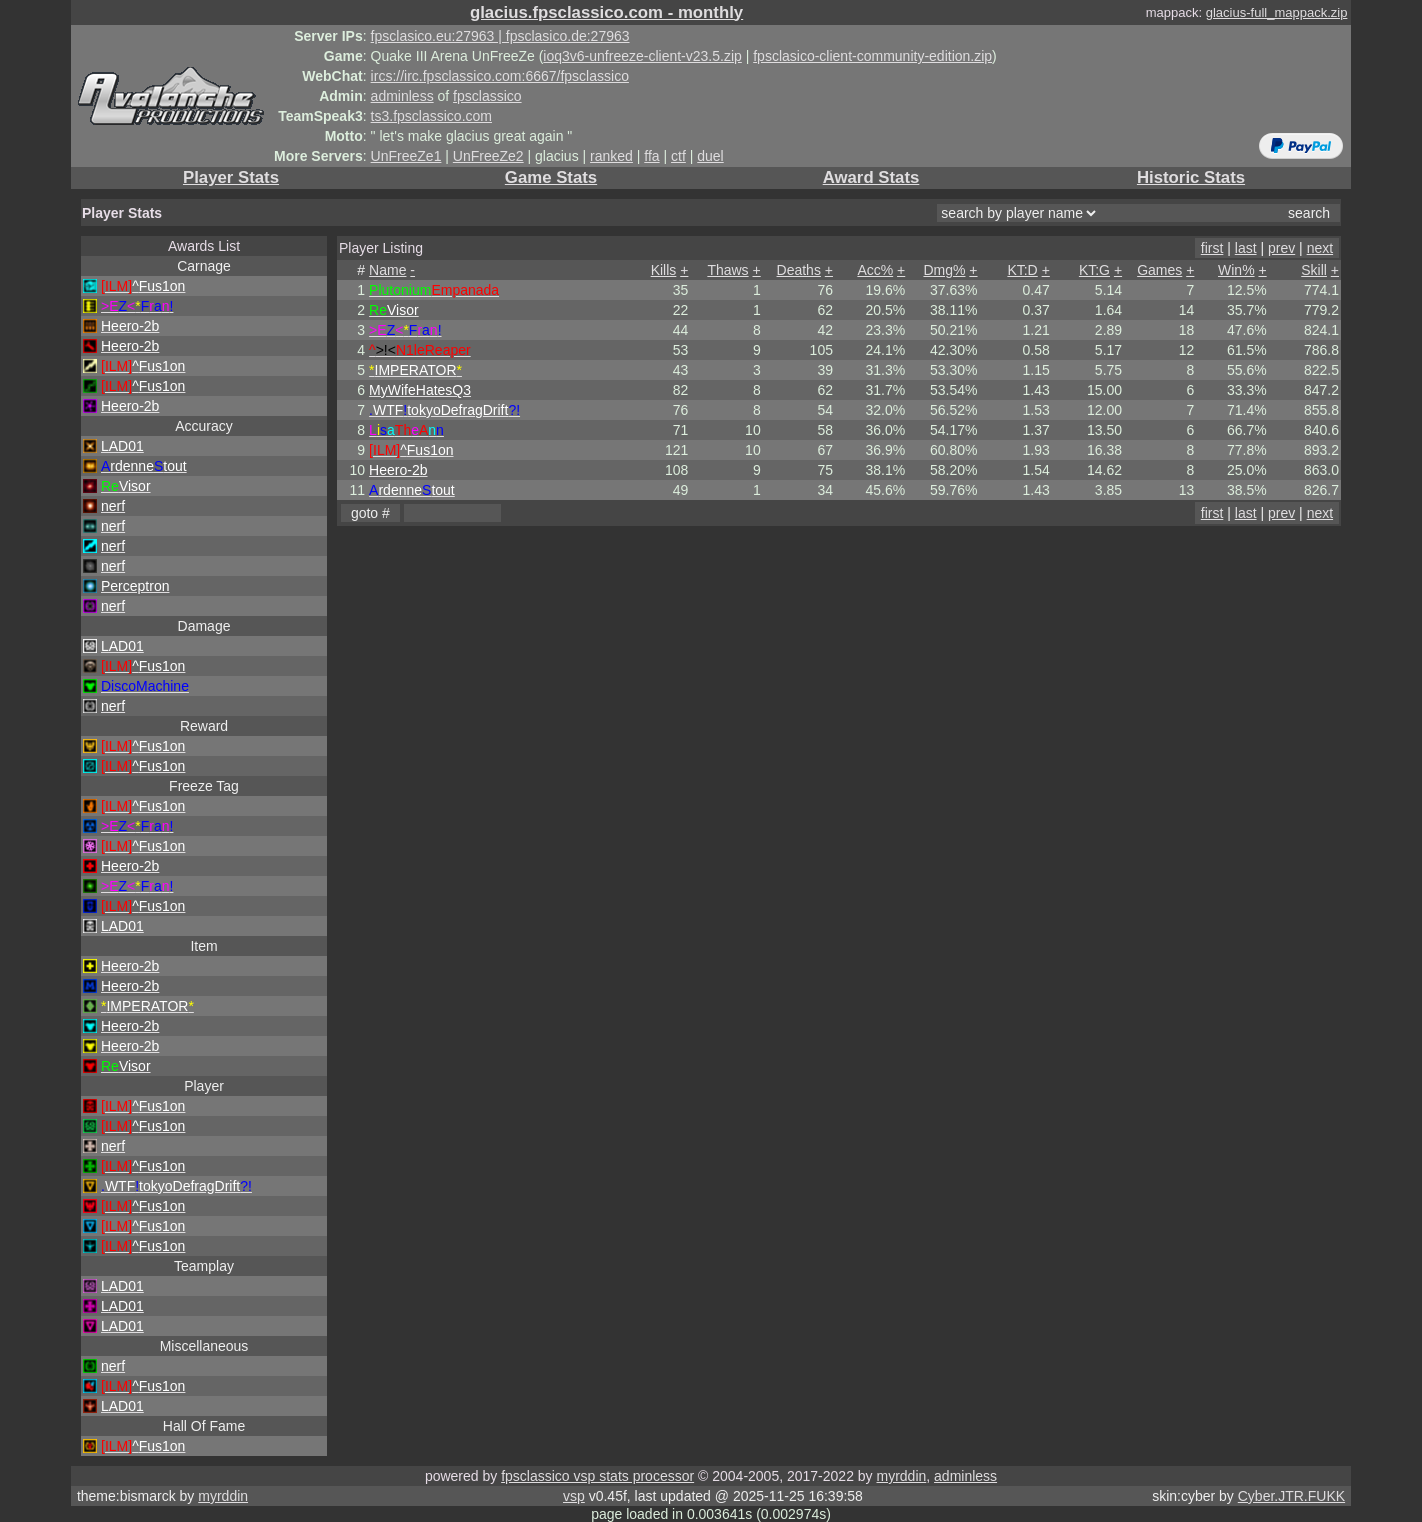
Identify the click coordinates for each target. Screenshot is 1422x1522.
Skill (1314, 270)
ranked (611, 156)
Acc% (875, 270)
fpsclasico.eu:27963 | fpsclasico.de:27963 (500, 36)
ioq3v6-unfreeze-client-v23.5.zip (642, 56)
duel (710, 156)
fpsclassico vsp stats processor (597, 1476)
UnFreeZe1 (406, 156)
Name (387, 270)
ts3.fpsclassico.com (431, 116)
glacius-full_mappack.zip (1277, 12)
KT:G (1094, 270)
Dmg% (944, 270)
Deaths (799, 270)
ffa (651, 156)
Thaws (727, 270)
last (1246, 248)
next (1320, 248)
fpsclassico (487, 96)
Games (1159, 270)
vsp (574, 1496)
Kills (664, 270)
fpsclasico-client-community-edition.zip (872, 56)
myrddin (901, 1476)
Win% (1236, 270)
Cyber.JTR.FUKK (1291, 1496)
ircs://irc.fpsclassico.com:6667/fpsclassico (500, 76)
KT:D (1022, 270)
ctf (678, 156)
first (1212, 248)
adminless (402, 96)
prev (1281, 248)
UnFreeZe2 (488, 156)
